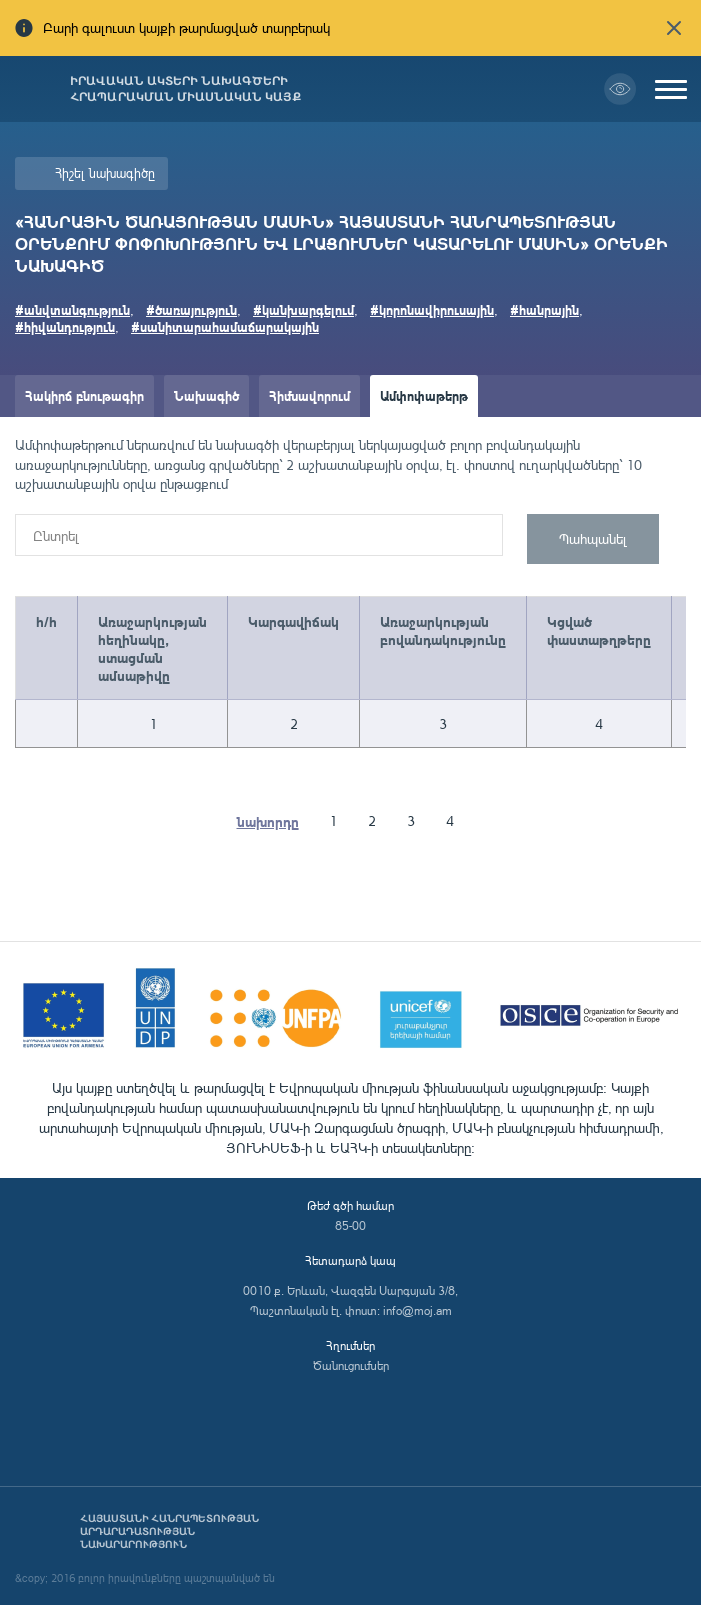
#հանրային (544, 309)
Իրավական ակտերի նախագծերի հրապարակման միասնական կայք (185, 89)
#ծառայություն (191, 309)
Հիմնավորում (309, 395)
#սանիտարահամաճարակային (225, 326)
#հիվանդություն (65, 326)
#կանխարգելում (303, 309)
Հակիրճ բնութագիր (84, 395)
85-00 (350, 1225)
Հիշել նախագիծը (105, 173)
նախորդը (268, 821)
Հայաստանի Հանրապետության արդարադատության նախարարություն (169, 1531)
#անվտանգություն (72, 309)
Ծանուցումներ (351, 1365)
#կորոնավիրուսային (432, 309)
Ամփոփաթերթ (424, 395)
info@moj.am (417, 1310)
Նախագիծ (206, 395)
